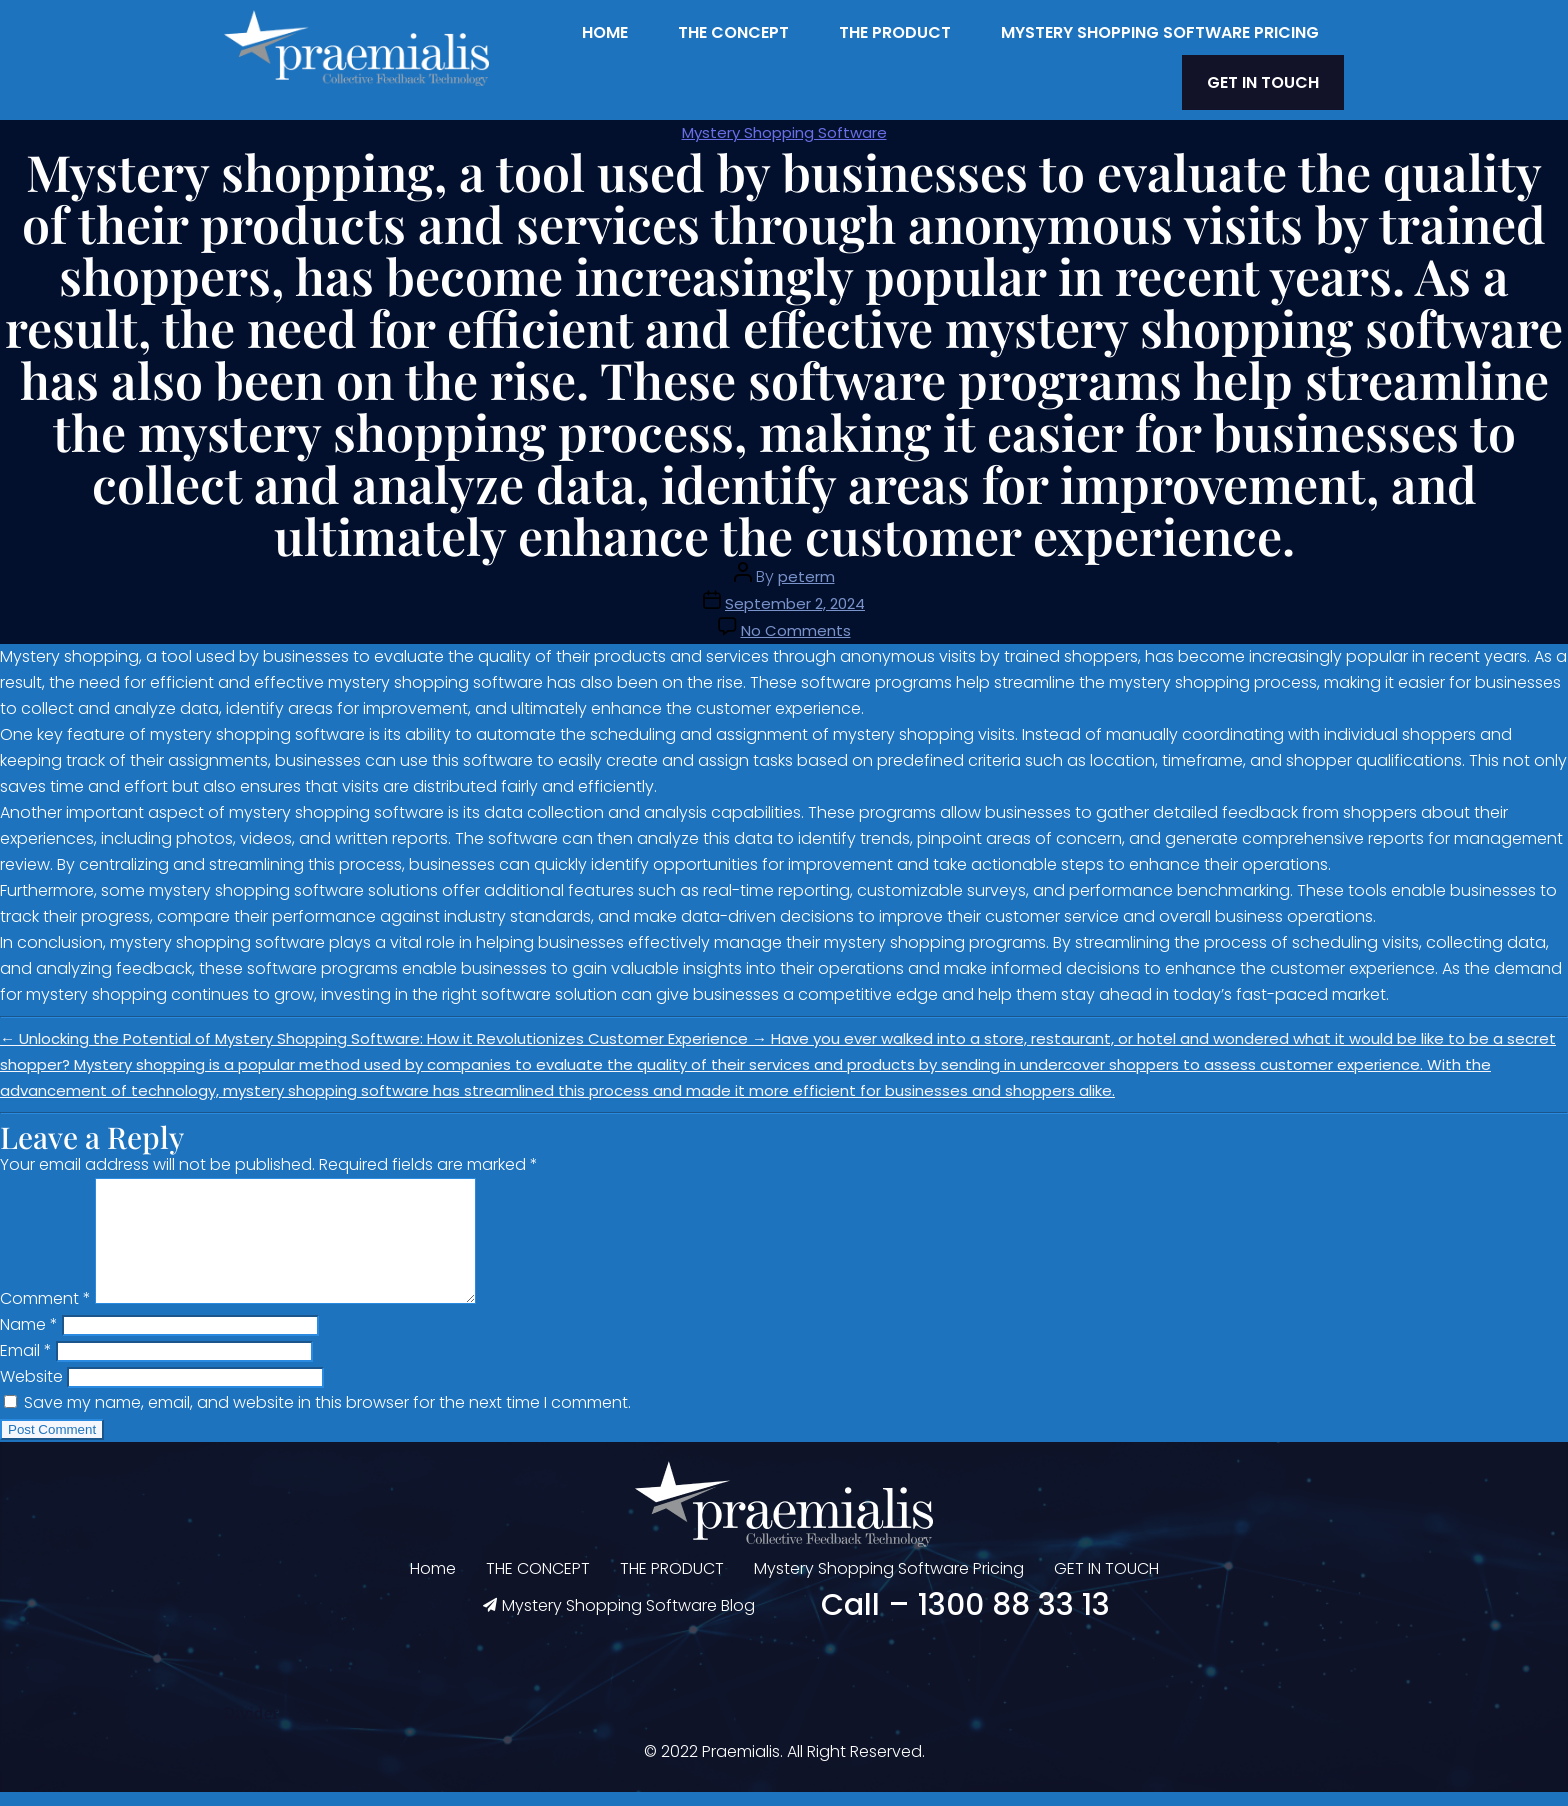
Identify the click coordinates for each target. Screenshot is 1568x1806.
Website (31, 1390)
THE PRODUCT (895, 32)
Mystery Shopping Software (784, 122)
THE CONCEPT (733, 32)
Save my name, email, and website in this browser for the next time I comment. (327, 1416)
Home (605, 32)
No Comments (796, 620)
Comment (45, 1312)
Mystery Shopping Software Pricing (1160, 32)
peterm (806, 566)
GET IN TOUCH (1277, 77)
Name (29, 1338)
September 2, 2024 (795, 593)
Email (26, 1364)
